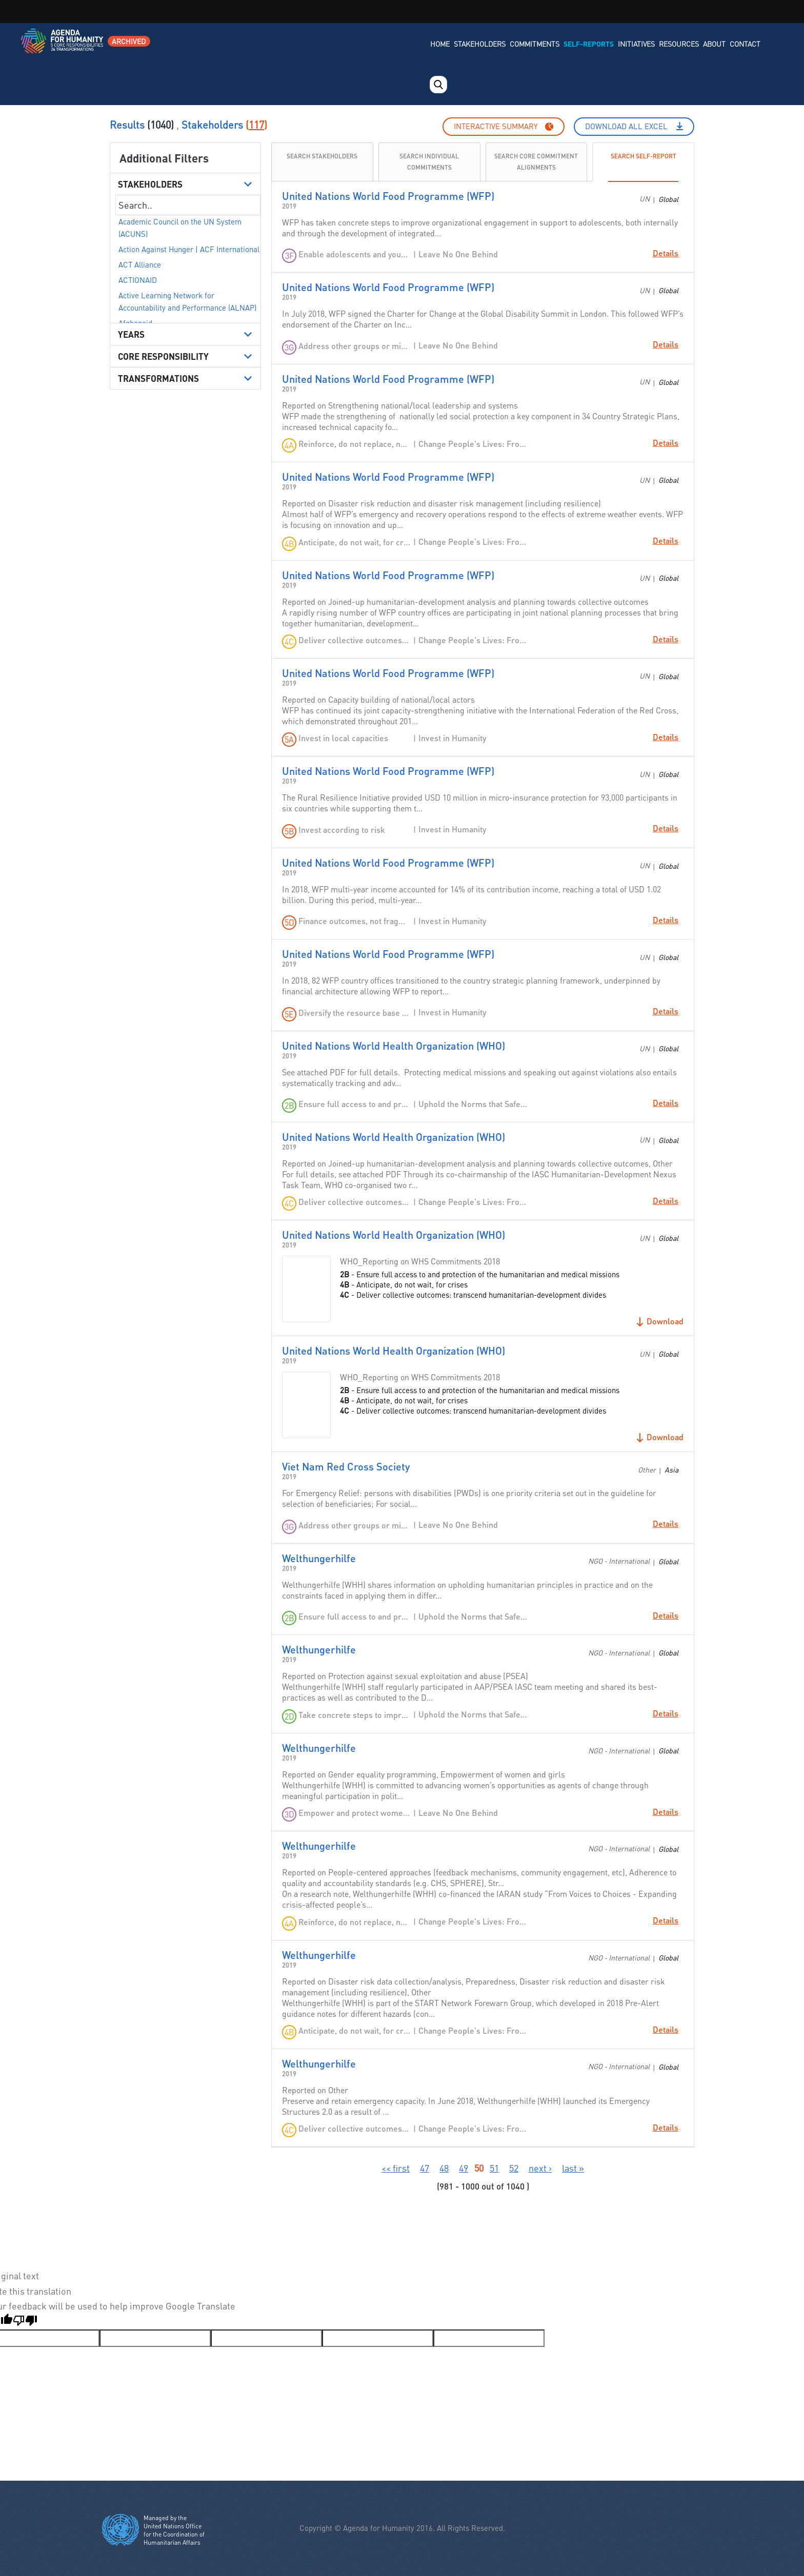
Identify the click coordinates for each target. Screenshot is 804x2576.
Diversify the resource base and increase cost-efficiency (354, 1012)
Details (665, 253)
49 (463, 2168)
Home (440, 43)
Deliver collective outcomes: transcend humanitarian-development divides (354, 640)
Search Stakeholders (322, 156)
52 (513, 2168)
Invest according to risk (341, 829)
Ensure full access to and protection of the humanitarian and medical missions (354, 1103)
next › (540, 2168)
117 (256, 124)
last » (573, 2168)
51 (494, 2168)
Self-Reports (589, 43)
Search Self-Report (643, 156)
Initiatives (636, 43)
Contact (745, 43)
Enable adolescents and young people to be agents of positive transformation (354, 254)
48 (444, 2168)
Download (665, 1321)
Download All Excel (626, 126)
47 (424, 2168)
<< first (395, 2168)
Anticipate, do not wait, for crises (354, 542)
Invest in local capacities (343, 737)
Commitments (534, 43)
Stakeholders (480, 43)
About (714, 43)
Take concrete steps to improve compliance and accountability (354, 1714)
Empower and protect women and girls (354, 1812)
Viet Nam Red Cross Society (346, 1466)
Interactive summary (496, 126)
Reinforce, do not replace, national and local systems (354, 443)
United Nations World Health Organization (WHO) (393, 1045)
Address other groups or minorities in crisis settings (354, 345)
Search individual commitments (429, 161)
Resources (679, 43)
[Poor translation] (25, 2322)
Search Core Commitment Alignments (536, 161)
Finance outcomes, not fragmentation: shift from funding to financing (354, 920)
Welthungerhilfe (319, 1558)
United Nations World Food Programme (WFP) (388, 195)
